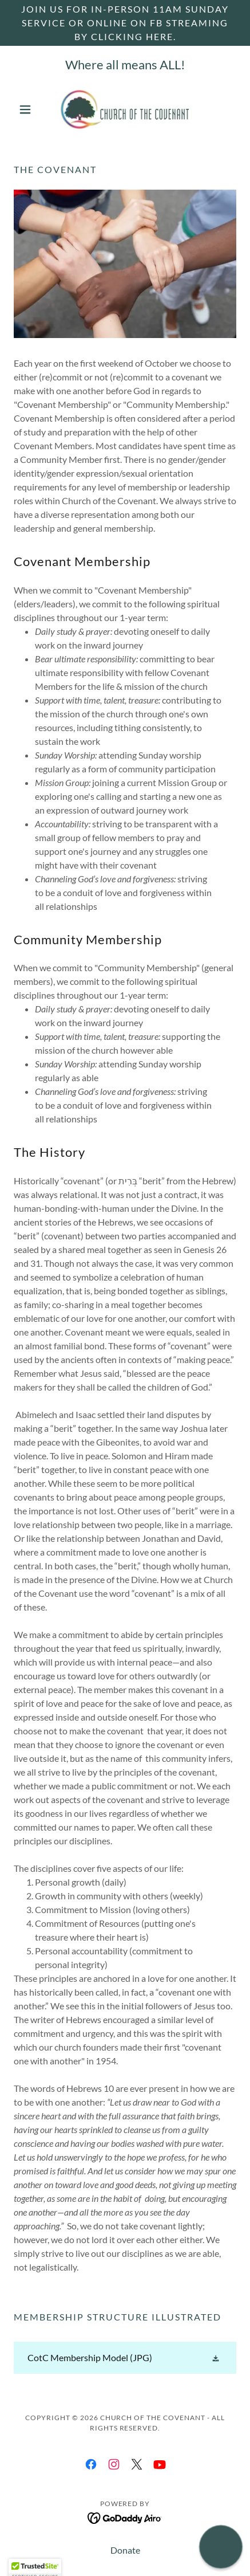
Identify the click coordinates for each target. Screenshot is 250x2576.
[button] (30, 109)
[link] (125, 109)
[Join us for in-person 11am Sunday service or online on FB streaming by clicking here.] (125, 23)
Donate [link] (125, 2549)
